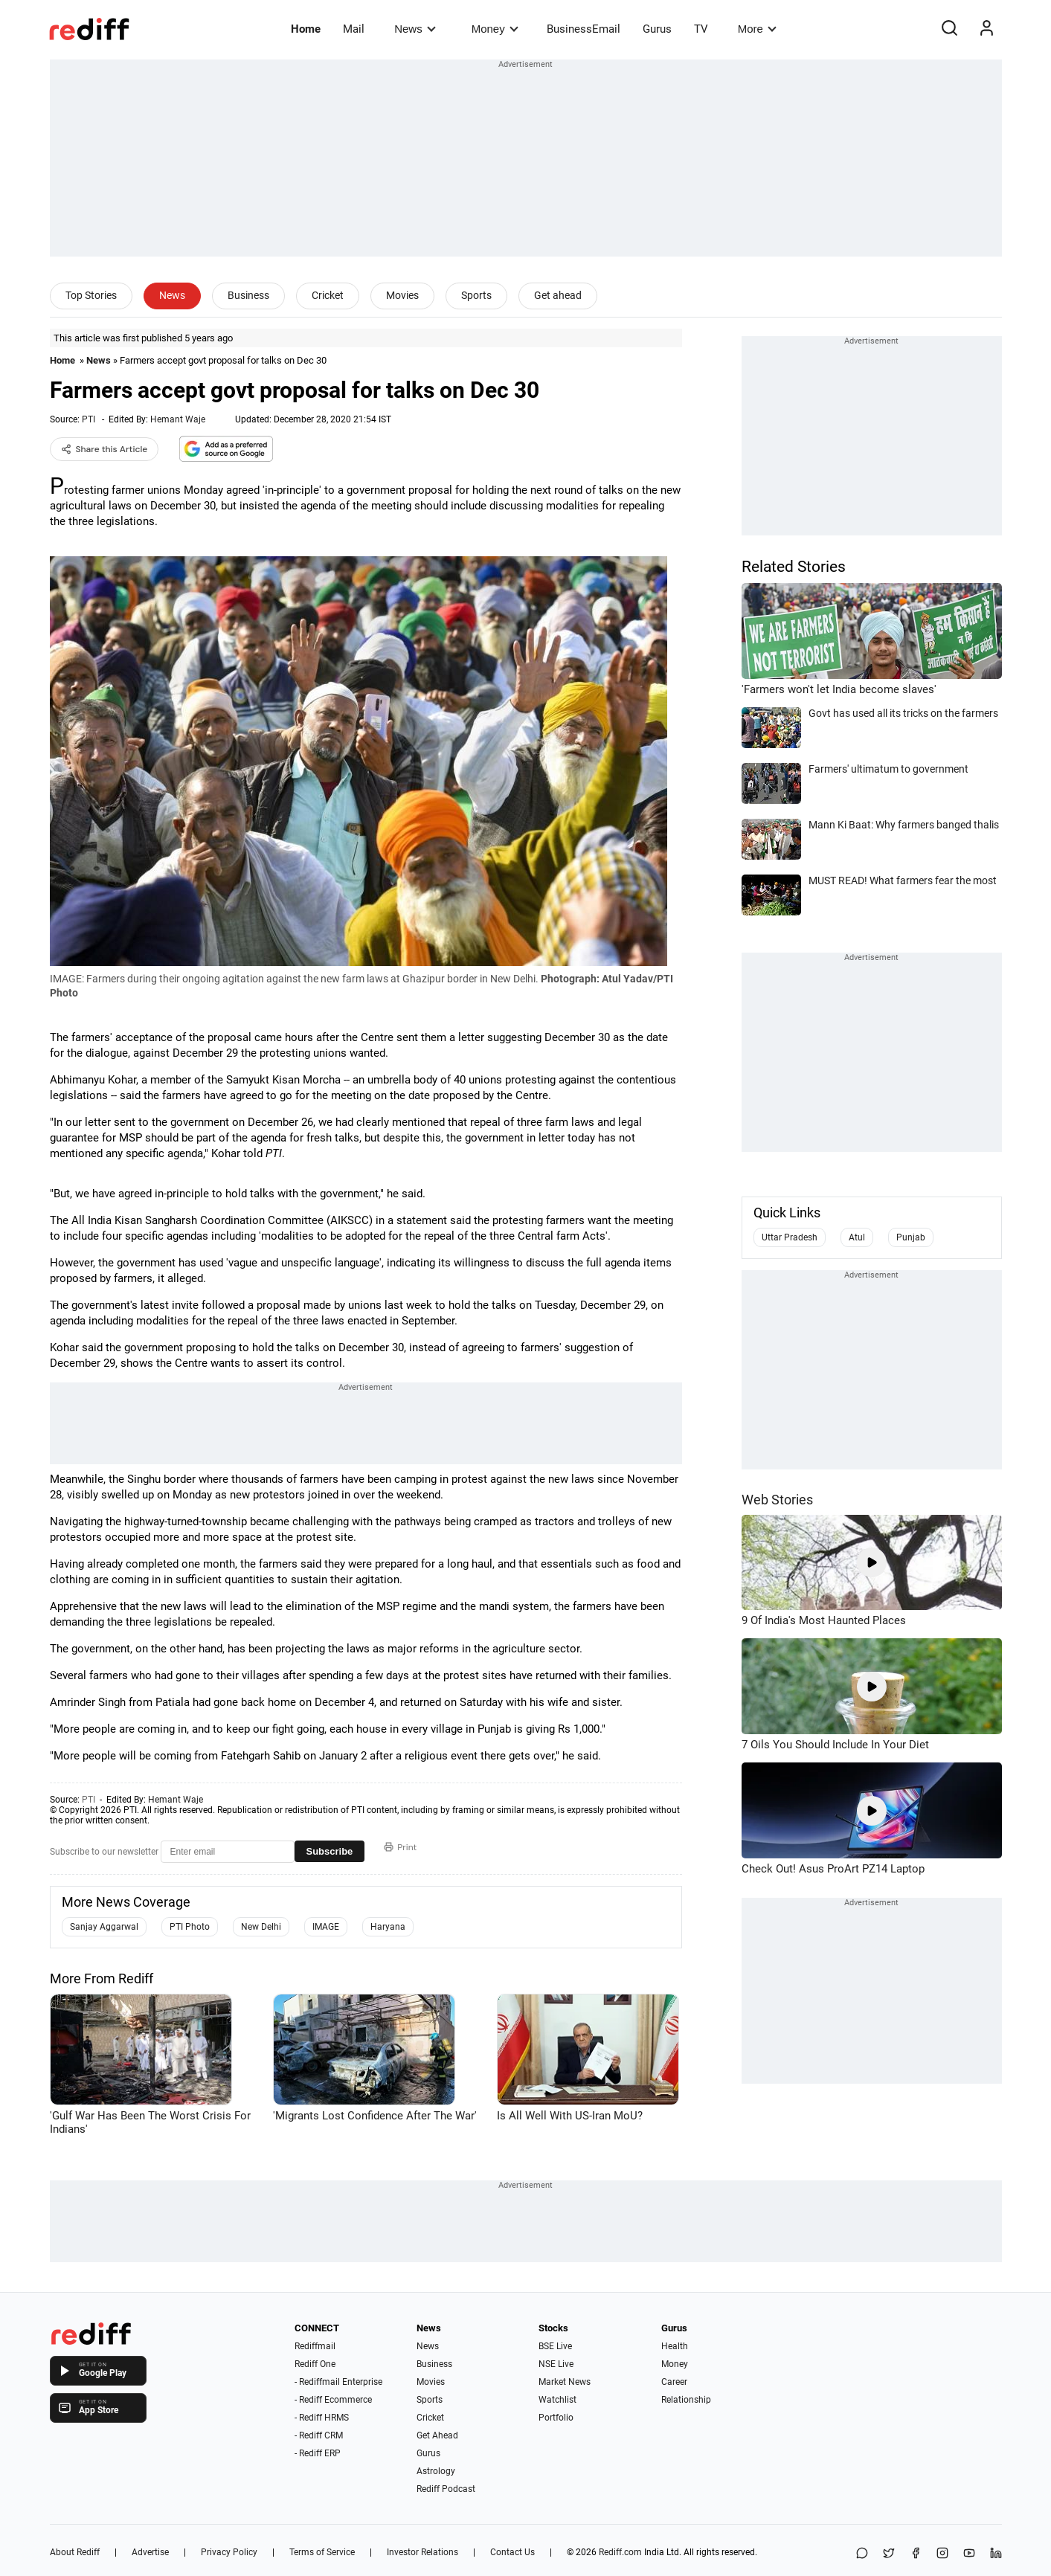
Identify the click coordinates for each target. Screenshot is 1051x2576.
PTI (88, 419)
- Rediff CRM (319, 2435)
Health (674, 2346)
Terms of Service (322, 2552)
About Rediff (75, 2552)
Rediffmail (315, 2346)
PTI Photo (190, 1927)
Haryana (387, 1927)
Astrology (436, 2471)
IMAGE (325, 1927)
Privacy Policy (229, 2552)
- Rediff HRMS (322, 2417)
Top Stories (91, 295)
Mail (353, 29)
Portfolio (556, 2417)
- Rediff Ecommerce (333, 2400)
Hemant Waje (177, 419)
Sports (476, 295)
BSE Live (555, 2346)
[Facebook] (916, 2554)
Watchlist (557, 2400)
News (414, 28)
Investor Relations (422, 2552)
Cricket (328, 295)
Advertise (150, 2552)
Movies (402, 295)
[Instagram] (942, 2554)
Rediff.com (620, 2552)
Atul (857, 1237)
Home (306, 29)
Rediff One (315, 2364)
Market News (565, 2382)
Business (248, 295)
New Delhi (261, 1927)
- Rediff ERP (318, 2453)
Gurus (657, 29)
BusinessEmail (583, 29)
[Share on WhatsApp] (862, 2554)
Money (495, 28)
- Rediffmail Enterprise (338, 2382)
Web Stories (777, 1499)
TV (701, 29)
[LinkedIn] (996, 2554)
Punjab (910, 1237)
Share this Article (104, 449)
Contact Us (512, 2552)
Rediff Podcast (446, 2489)
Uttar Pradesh (789, 1237)
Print (400, 1847)
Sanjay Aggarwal (104, 1927)
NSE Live (556, 2364)
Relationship (686, 2400)
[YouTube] (969, 2554)
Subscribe (329, 1851)
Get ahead (558, 295)
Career (674, 2382)
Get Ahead (437, 2435)
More (757, 28)
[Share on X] (889, 2554)
